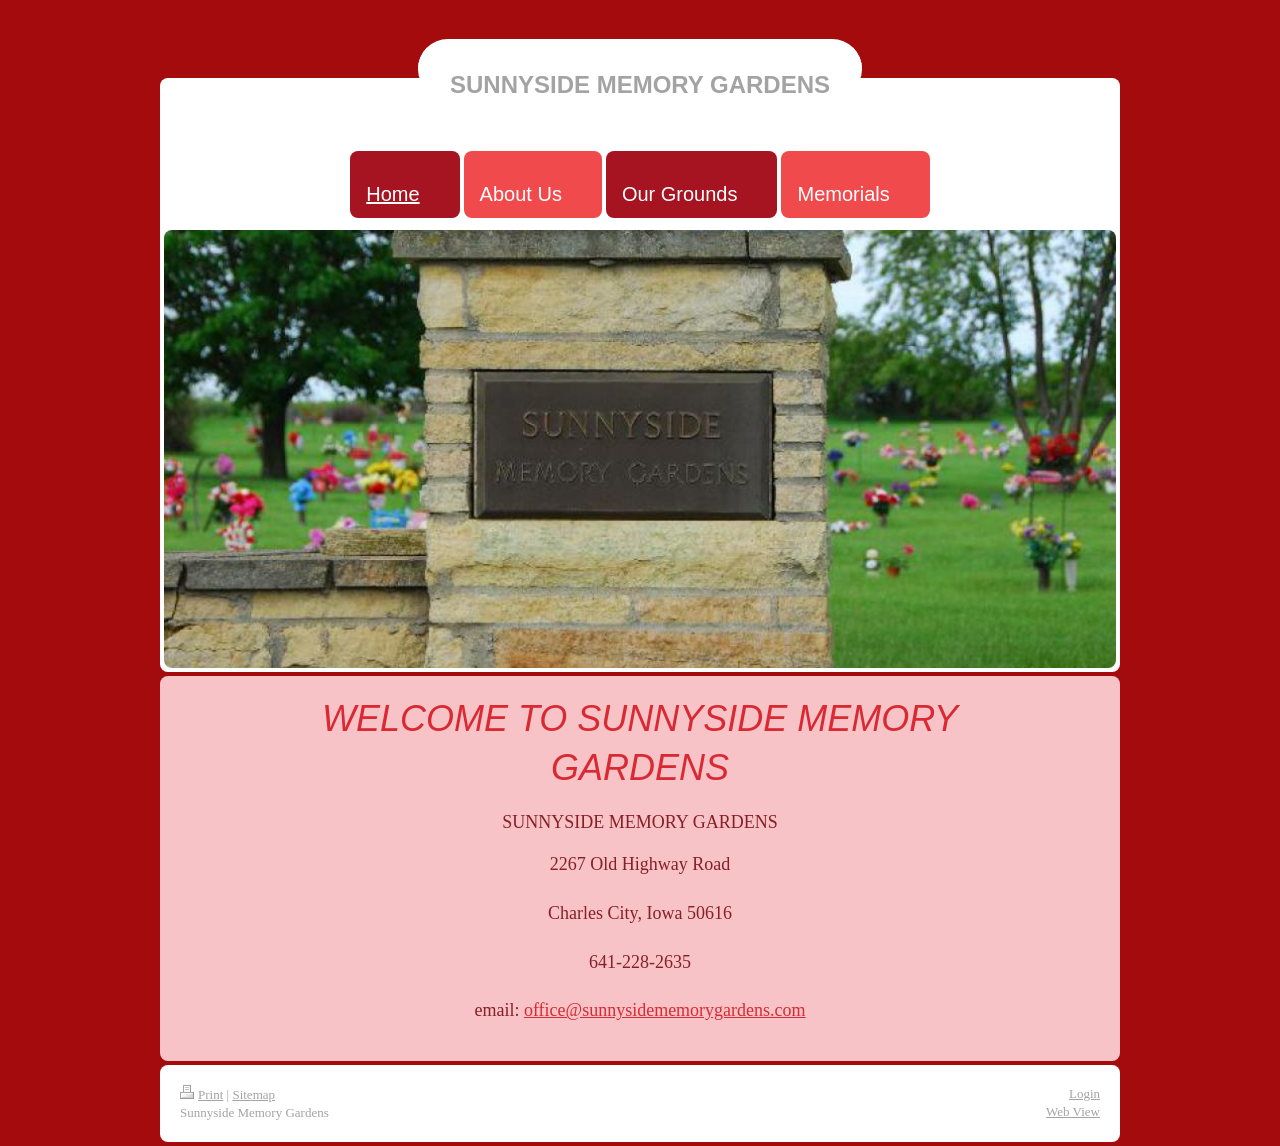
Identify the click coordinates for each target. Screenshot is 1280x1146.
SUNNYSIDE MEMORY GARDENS (640, 84)
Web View (1073, 1111)
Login (1084, 1093)
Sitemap (253, 1094)
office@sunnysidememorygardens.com (665, 1010)
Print (201, 1094)
